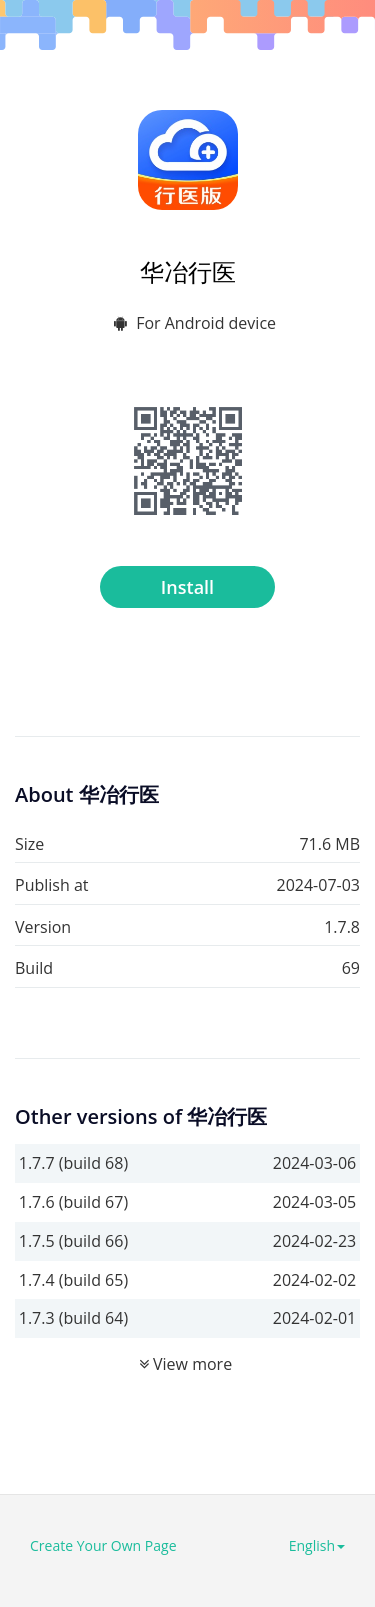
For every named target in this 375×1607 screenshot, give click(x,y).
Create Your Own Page (103, 1545)
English (317, 1545)
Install (187, 587)
